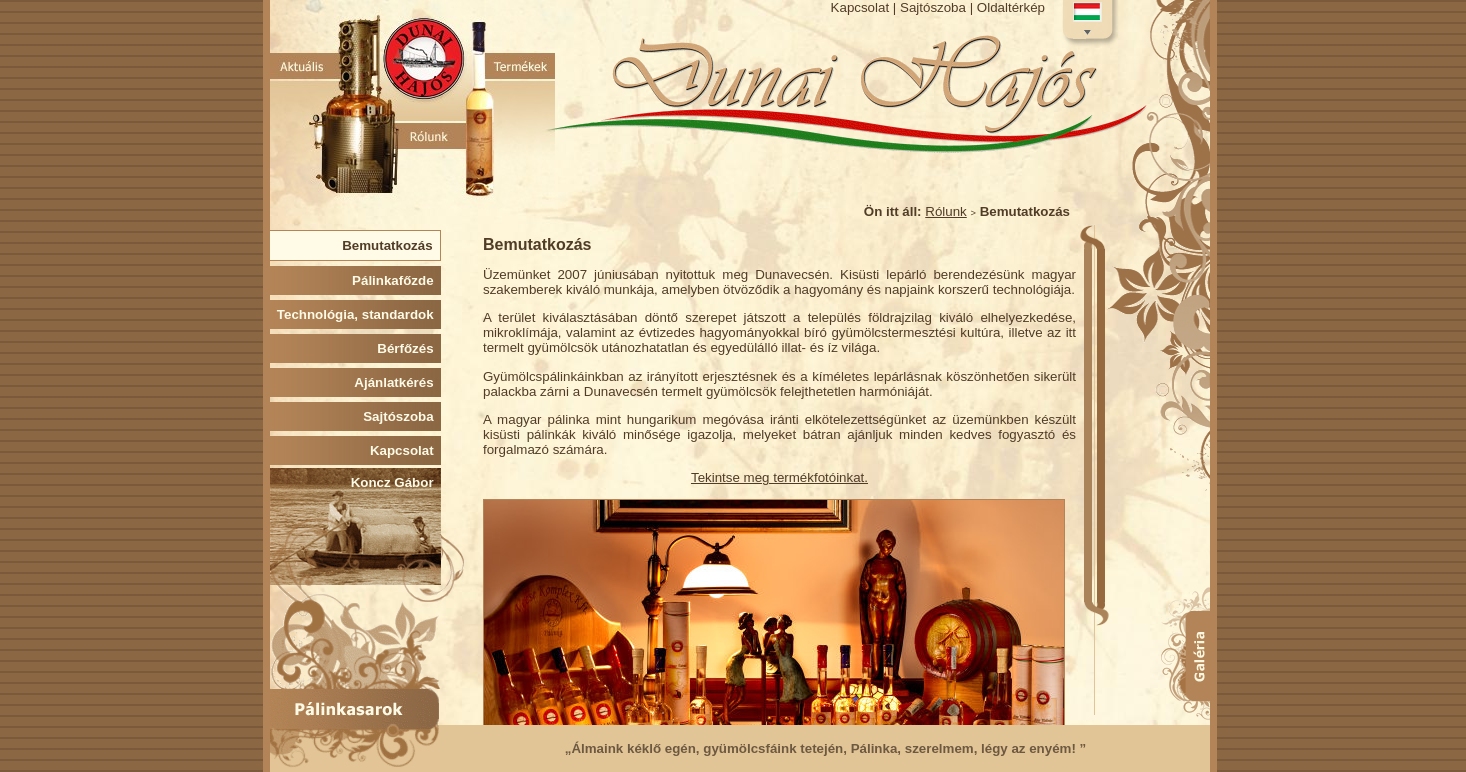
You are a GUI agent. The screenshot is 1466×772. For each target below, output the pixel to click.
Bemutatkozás (391, 245)
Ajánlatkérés (397, 382)
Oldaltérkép (1011, 7)
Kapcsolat (860, 7)
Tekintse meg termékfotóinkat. (779, 477)
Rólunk (946, 211)
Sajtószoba (933, 7)
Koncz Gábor (396, 482)
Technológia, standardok (359, 314)
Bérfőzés (409, 348)
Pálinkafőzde (396, 280)
